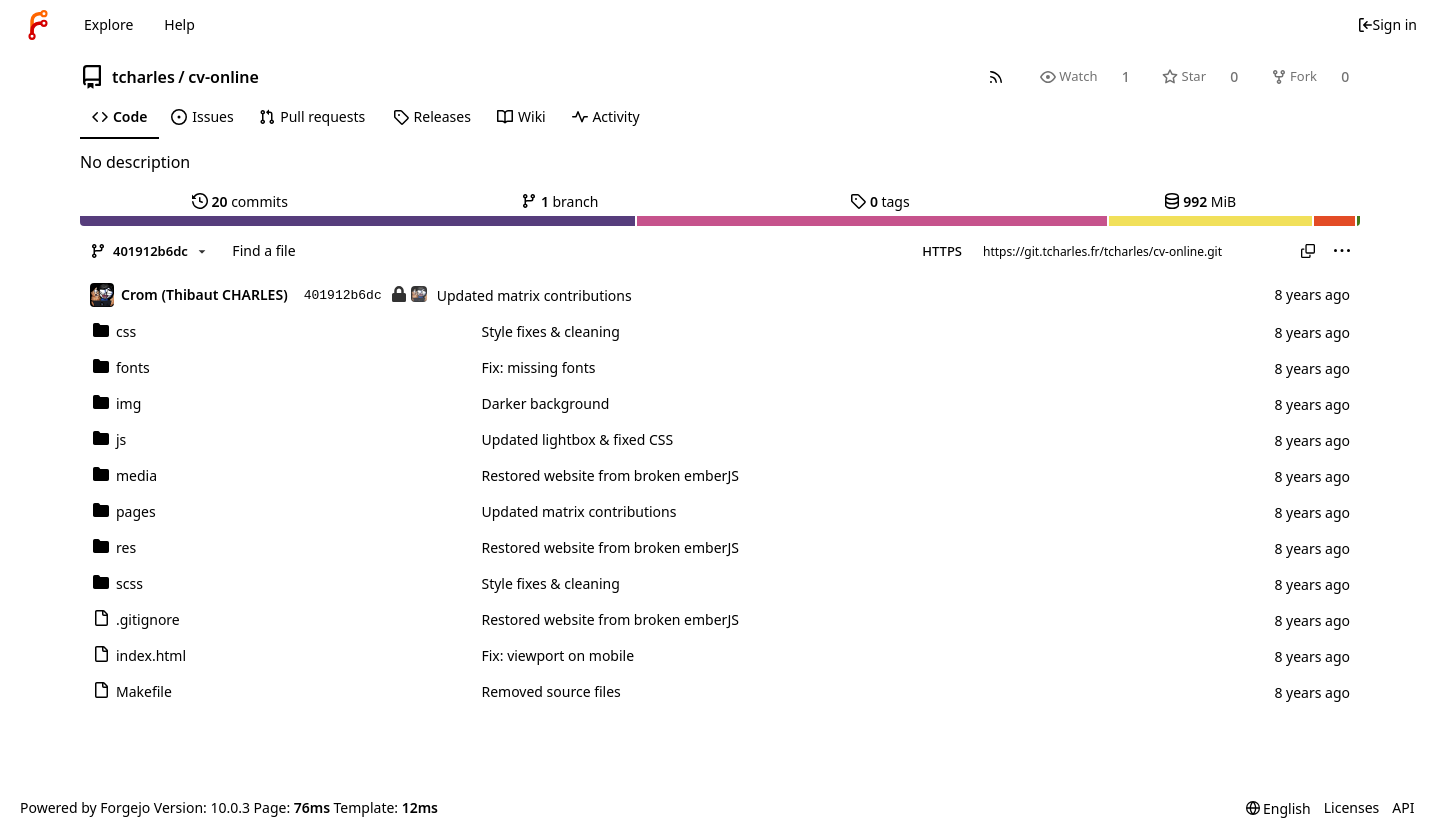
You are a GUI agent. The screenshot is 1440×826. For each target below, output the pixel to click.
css (114, 331)
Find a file (263, 250)
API (1403, 807)
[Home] (38, 25)
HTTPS (942, 251)
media (125, 475)
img (117, 403)
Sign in (1387, 24)
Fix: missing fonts (538, 367)
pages (124, 511)
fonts (121, 367)
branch (559, 201)
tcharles (143, 77)
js (109, 439)
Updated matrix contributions (534, 295)
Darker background (545, 403)
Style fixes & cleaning (550, 331)
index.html (139, 655)
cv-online (223, 77)
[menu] (1342, 251)
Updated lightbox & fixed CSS (577, 439)
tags (879, 201)
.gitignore (136, 619)
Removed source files (550, 691)
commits (240, 201)
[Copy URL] (1308, 251)
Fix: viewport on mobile (557, 655)
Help (179, 24)
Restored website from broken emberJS (609, 475)
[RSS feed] (995, 76)
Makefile (132, 691)
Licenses (1352, 807)
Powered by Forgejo (85, 807)
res (114, 547)
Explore (108, 24)
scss (118, 583)
